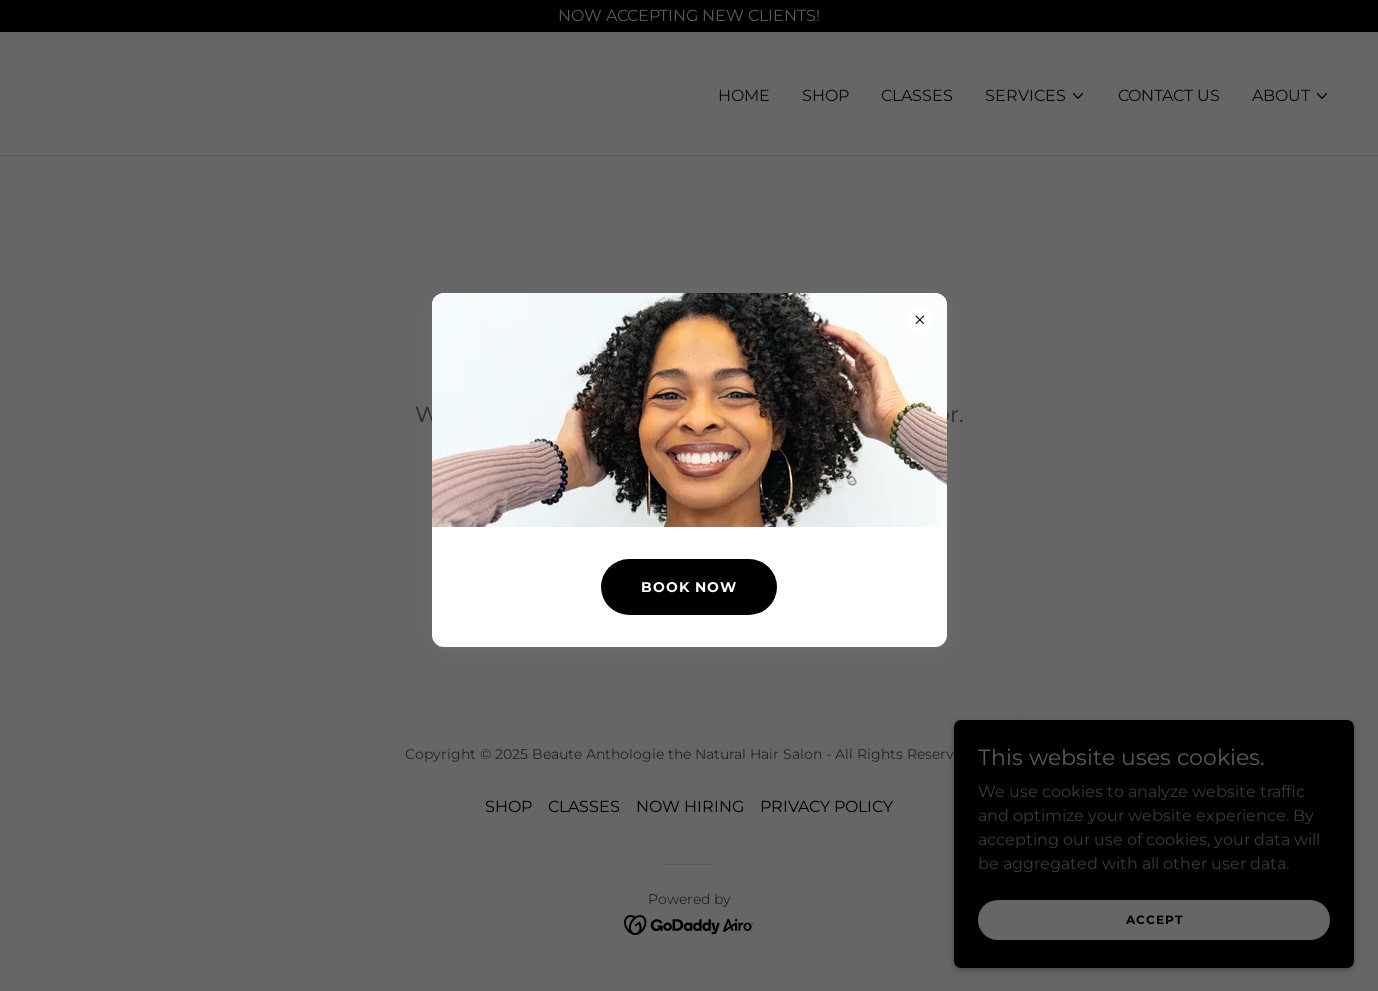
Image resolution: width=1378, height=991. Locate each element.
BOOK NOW (689, 587)
